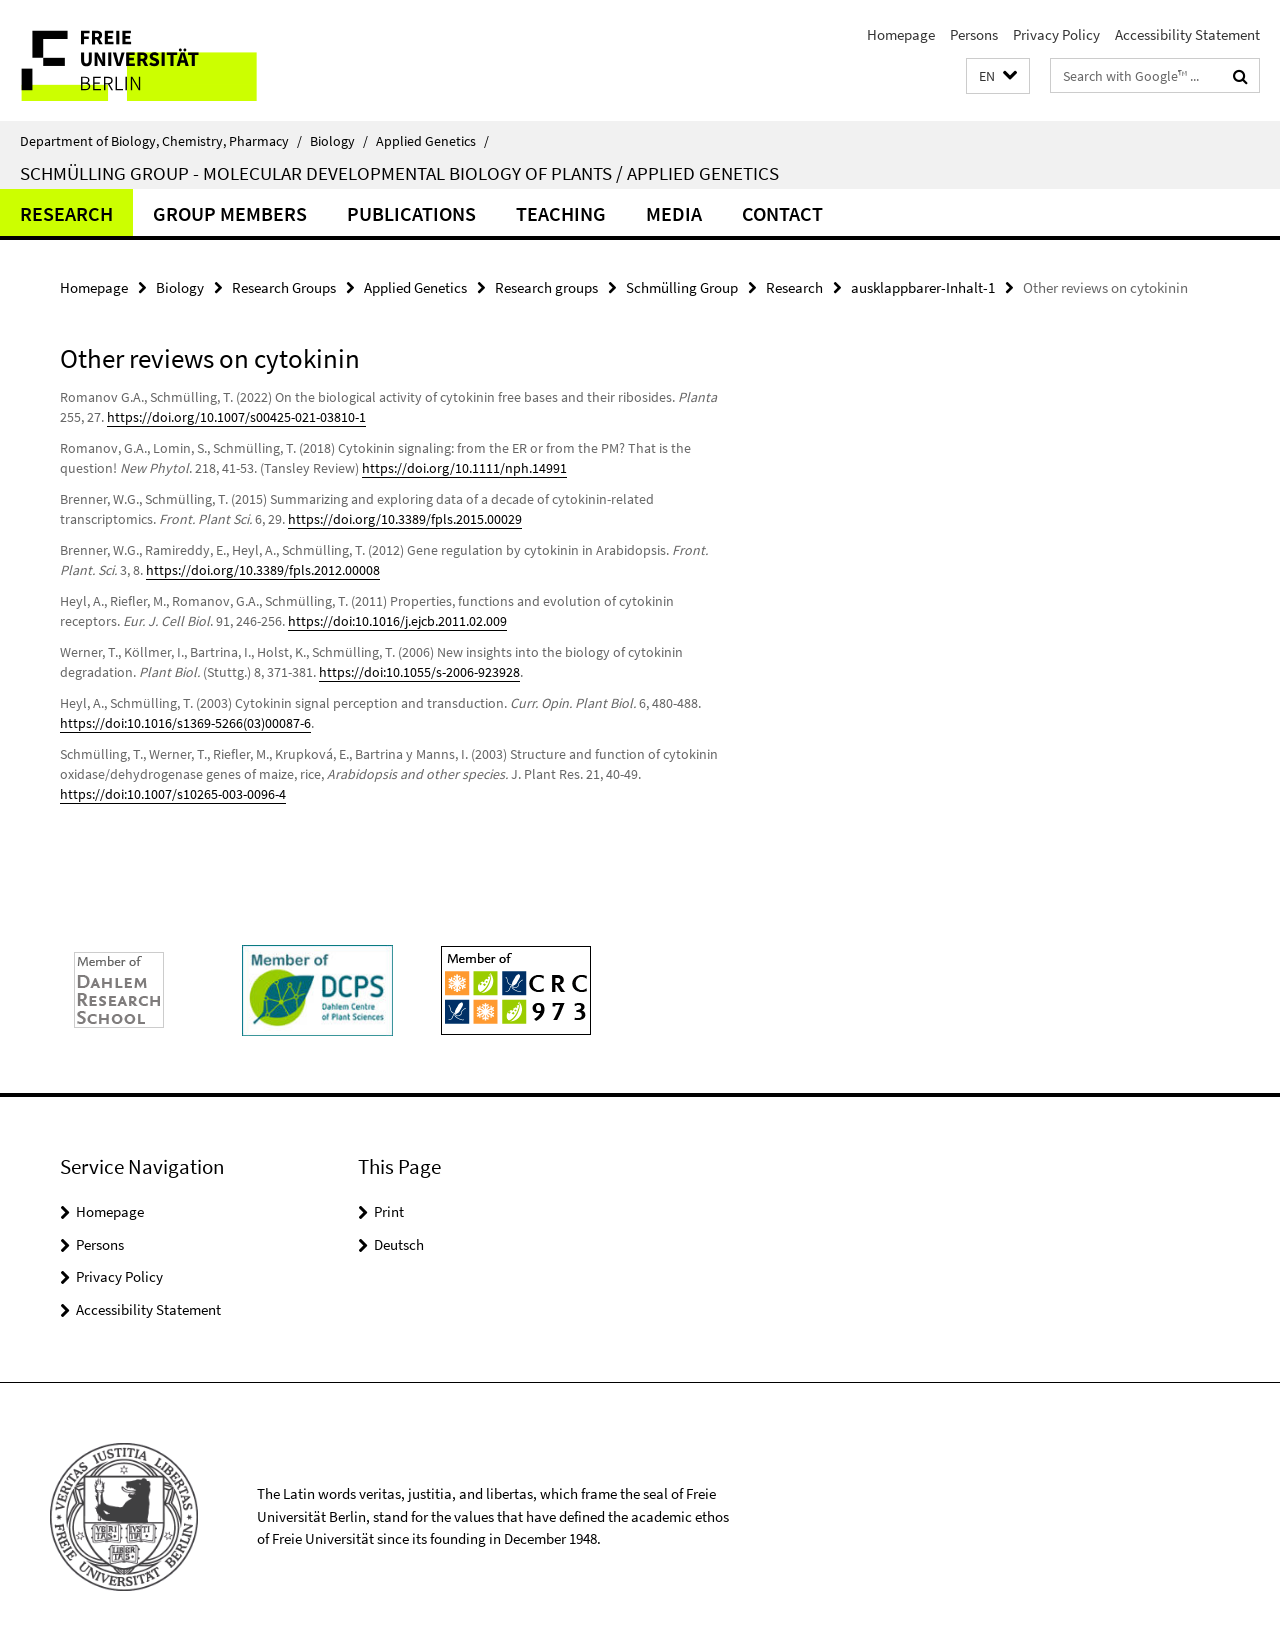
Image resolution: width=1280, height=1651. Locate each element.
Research (66, 213)
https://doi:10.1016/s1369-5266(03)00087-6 (185, 723)
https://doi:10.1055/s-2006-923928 (419, 672)
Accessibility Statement (1187, 34)
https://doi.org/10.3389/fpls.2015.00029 (405, 519)
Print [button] (389, 1211)
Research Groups (284, 287)
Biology (339, 141)
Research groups (546, 287)
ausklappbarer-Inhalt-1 (923, 287)
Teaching (561, 213)
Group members (230, 213)
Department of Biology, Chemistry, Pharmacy (161, 141)
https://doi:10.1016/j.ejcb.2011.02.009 (397, 621)
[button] (998, 76)
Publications (411, 213)
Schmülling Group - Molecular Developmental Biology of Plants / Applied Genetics (399, 173)
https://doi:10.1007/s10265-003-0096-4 (173, 794)
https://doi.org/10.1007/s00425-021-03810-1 (236, 417)
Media (674, 213)
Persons (974, 34)
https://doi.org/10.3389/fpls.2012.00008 (263, 570)
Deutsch (399, 1244)
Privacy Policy (1056, 34)
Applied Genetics (432, 141)
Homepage (901, 34)
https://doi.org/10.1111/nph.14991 (464, 468)
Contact (782, 213)
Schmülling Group (682, 287)
